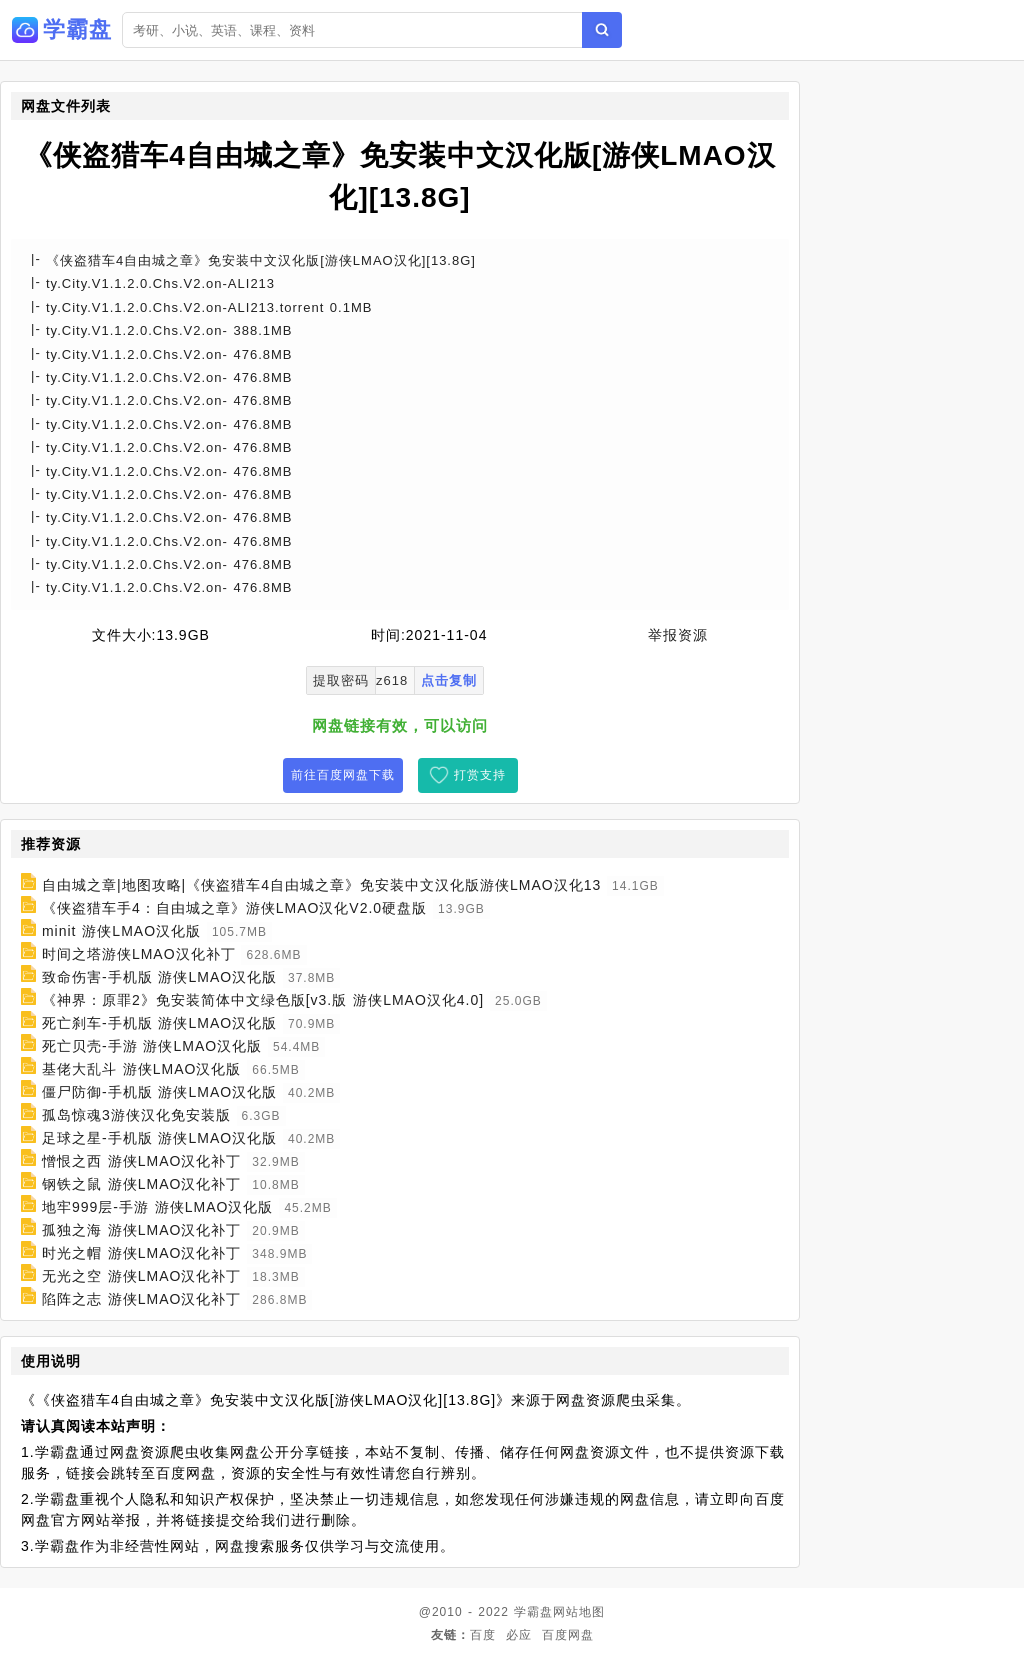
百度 (483, 1635)
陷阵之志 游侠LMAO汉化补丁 (142, 1299)
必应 (519, 1635)
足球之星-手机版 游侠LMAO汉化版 (159, 1138)
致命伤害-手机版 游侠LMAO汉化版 (159, 977)
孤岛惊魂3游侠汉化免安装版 (136, 1115)
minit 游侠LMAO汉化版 (121, 931)
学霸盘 (533, 1612)
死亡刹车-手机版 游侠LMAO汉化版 (159, 1023)
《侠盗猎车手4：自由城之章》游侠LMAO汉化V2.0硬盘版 (234, 908)
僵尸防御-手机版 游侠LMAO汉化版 (159, 1092)
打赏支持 (480, 775)
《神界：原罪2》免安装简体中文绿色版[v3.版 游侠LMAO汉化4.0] (263, 1000)
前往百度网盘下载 (343, 775)
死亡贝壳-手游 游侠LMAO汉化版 (152, 1046)
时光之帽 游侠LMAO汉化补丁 (142, 1253)
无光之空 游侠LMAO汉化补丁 (142, 1276)
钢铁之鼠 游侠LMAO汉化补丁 (142, 1184)
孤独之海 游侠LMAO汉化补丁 (142, 1230)
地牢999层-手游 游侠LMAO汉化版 (158, 1207)
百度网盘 (568, 1635)
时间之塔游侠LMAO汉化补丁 (139, 954)
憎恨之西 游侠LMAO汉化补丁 (142, 1161)
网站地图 (579, 1612)
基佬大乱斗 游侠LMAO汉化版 (142, 1069)
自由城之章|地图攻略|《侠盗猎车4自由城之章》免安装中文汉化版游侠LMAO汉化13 (321, 885)
